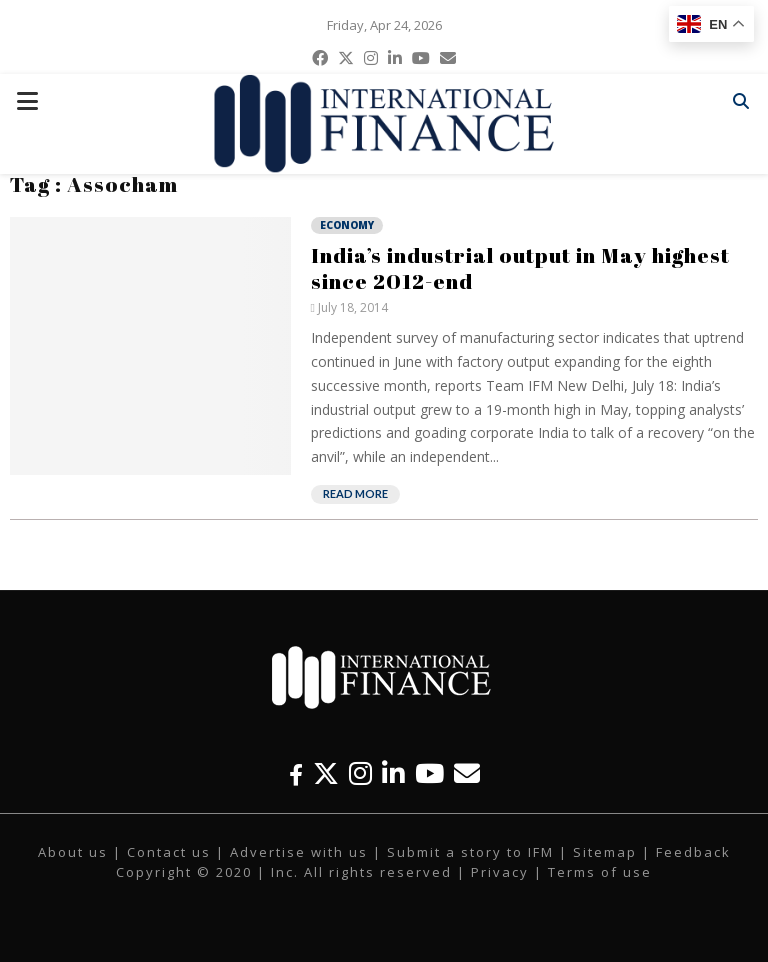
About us (73, 852)
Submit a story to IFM (470, 852)
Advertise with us (299, 852)
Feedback (693, 852)
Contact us (169, 852)
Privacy (500, 872)
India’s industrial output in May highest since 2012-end (520, 268)
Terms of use (600, 872)
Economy (347, 225)
